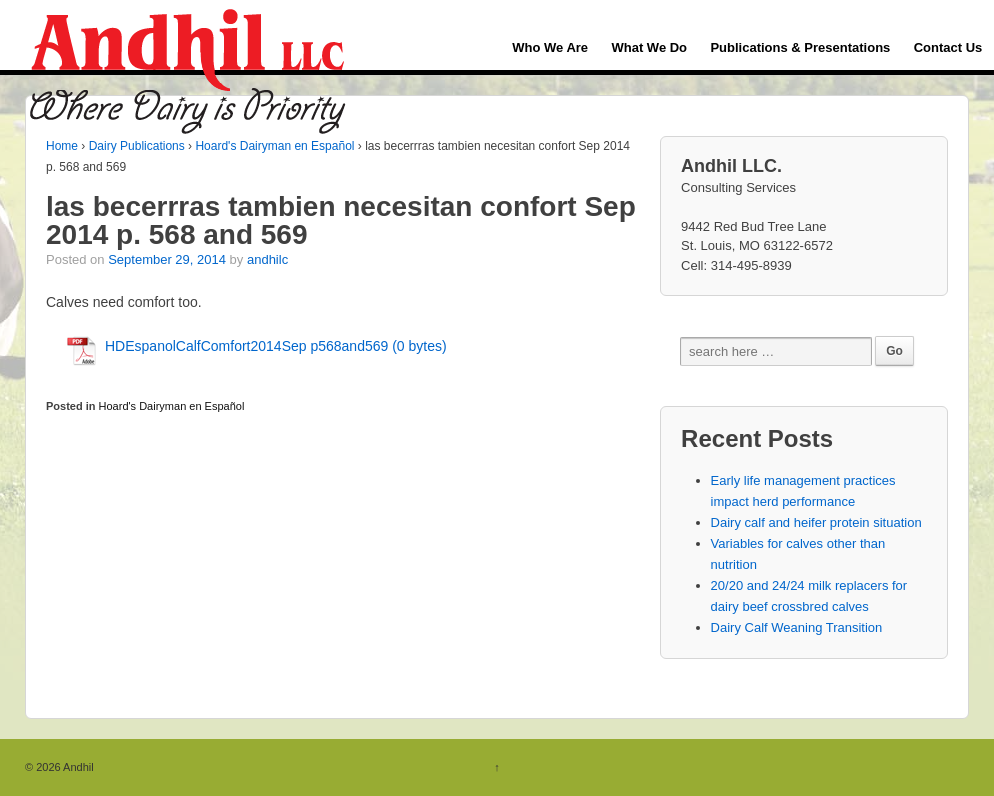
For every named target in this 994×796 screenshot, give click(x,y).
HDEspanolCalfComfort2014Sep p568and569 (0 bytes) (276, 346)
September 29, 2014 (167, 259)
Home (62, 146)
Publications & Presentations (800, 47)
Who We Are (550, 47)
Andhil (77, 767)
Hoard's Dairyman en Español (274, 146)
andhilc (267, 259)
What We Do (649, 47)
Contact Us (948, 47)
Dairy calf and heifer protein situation (816, 522)
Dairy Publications (137, 146)
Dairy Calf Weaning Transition (797, 627)
